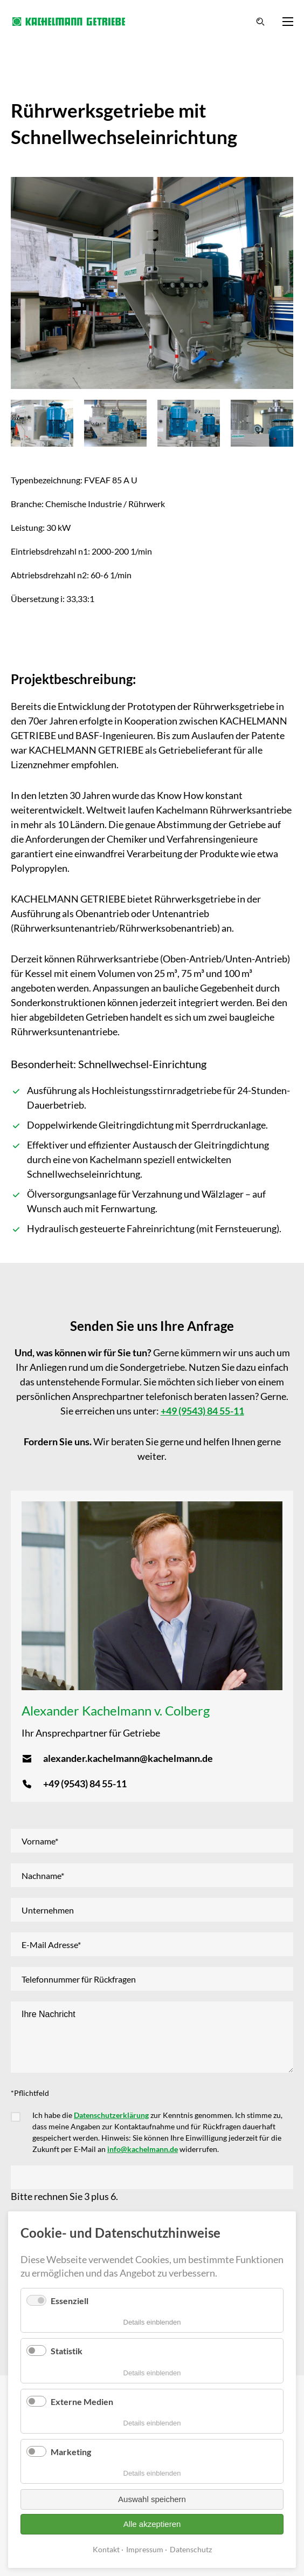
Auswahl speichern (152, 2499)
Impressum (144, 2549)
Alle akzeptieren (152, 2524)
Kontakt (106, 2549)
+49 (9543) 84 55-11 (202, 1411)
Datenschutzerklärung (111, 2115)
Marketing (71, 2452)
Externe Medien (82, 2401)
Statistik (66, 2351)
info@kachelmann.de (142, 2149)
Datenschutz (191, 2549)
